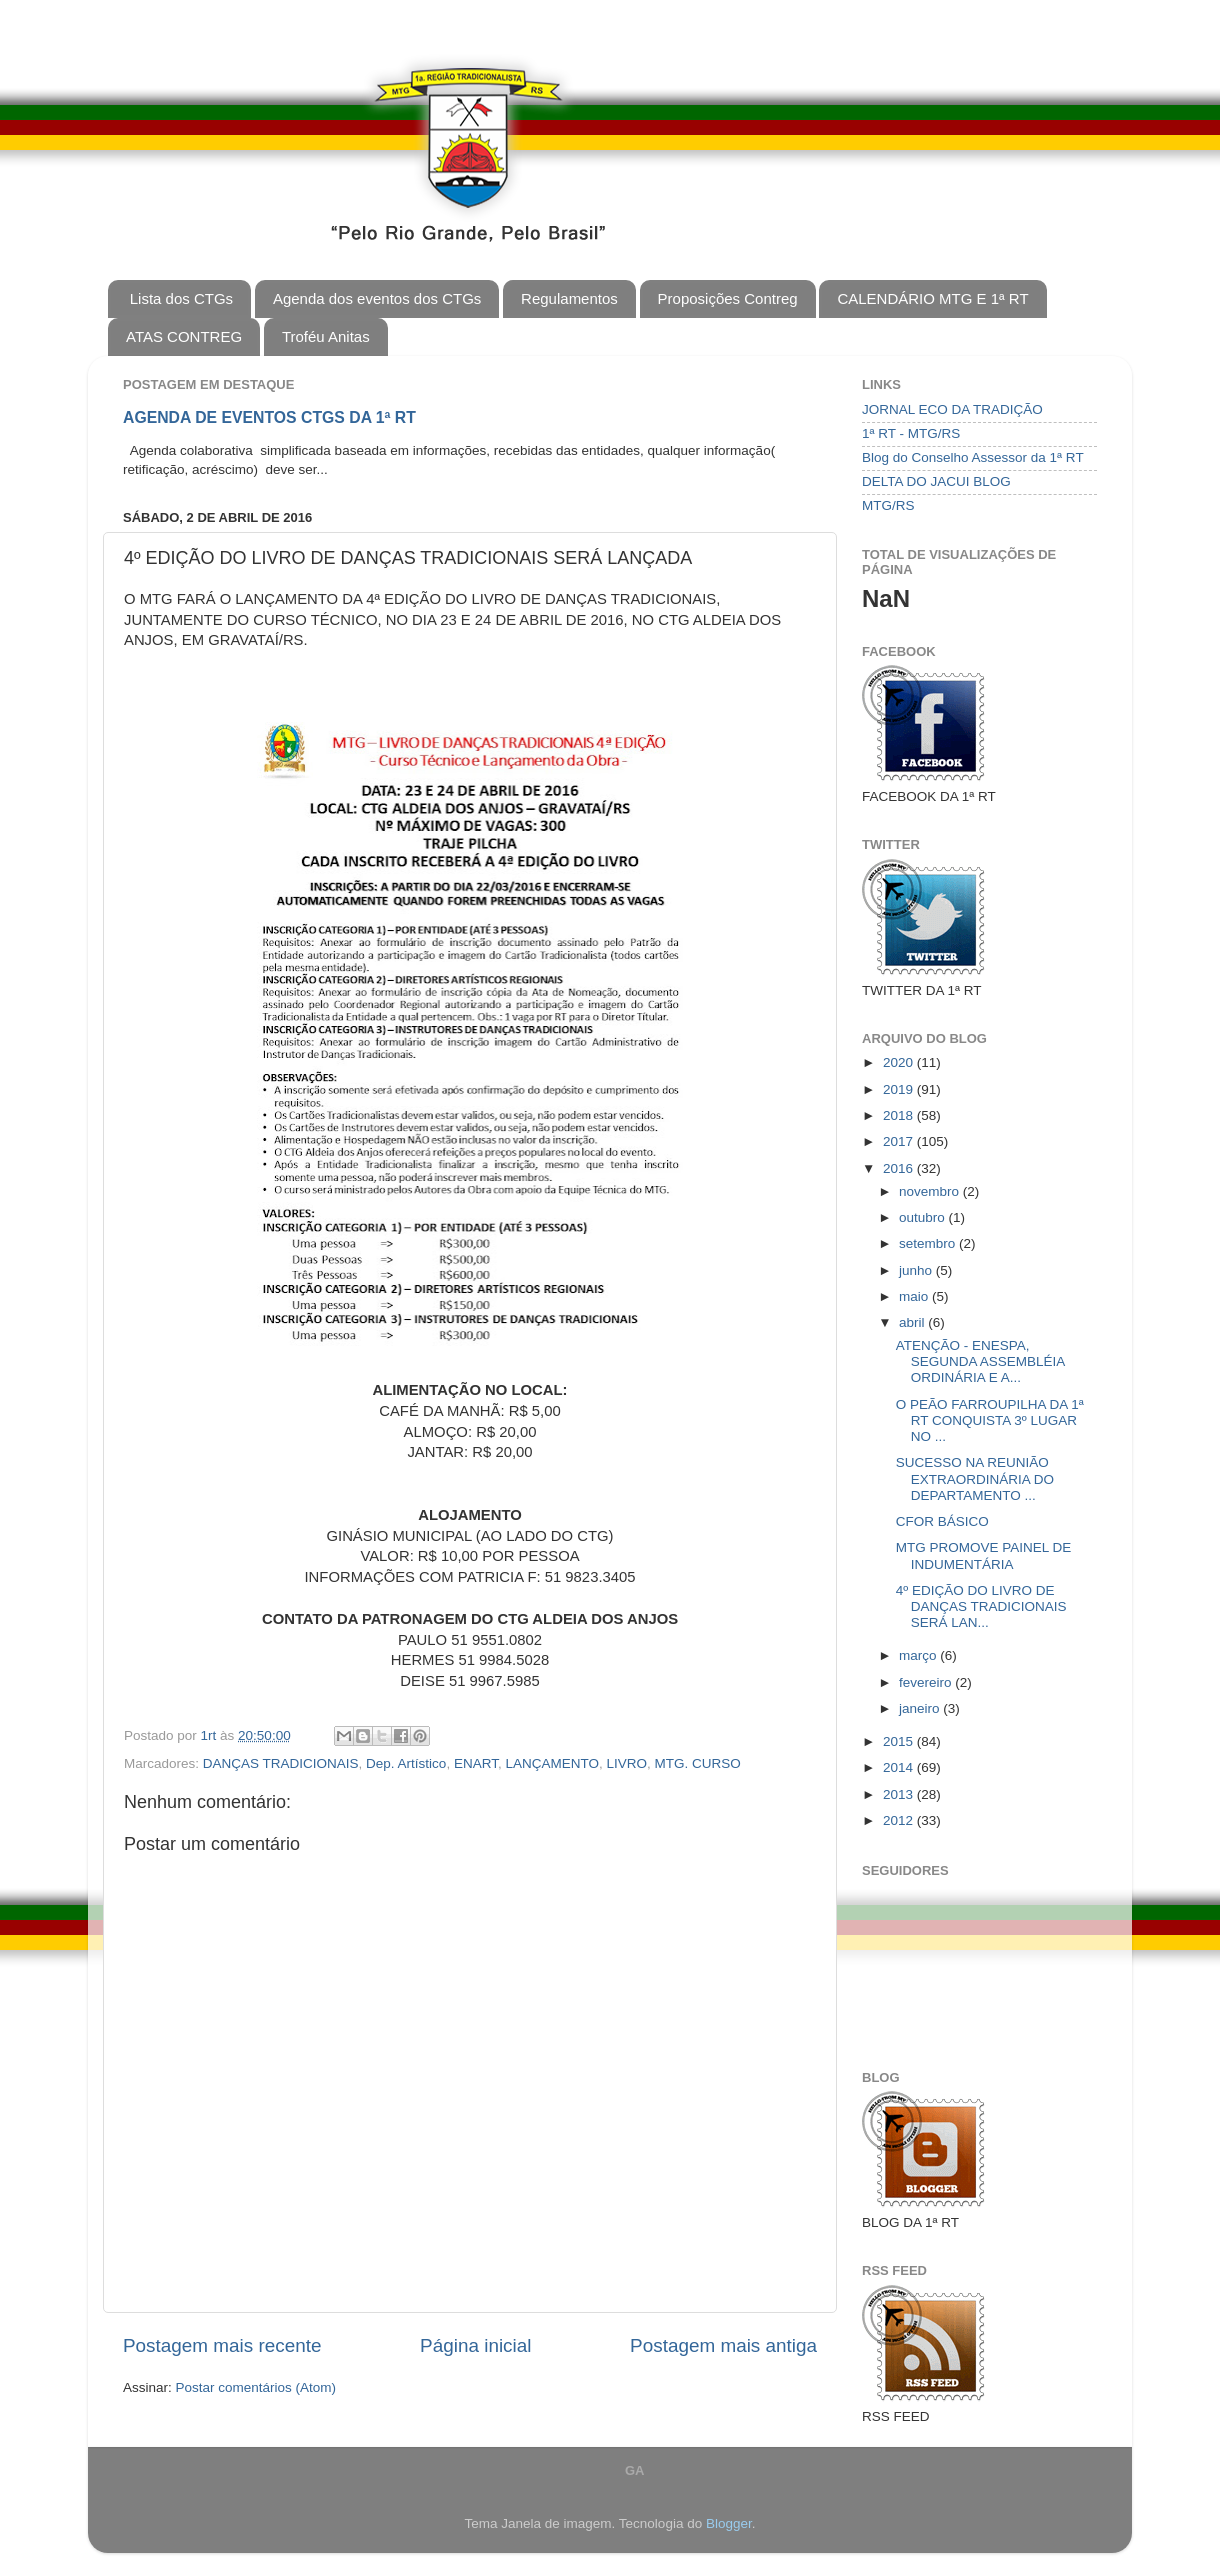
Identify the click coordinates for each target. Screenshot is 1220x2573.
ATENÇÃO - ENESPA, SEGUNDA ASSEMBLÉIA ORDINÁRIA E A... (980, 1361)
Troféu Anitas (326, 336)
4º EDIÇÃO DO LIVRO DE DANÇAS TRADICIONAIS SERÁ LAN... (981, 1606)
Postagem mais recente (222, 2345)
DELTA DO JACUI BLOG (936, 481)
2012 (900, 1820)
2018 (900, 1115)
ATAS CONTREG (184, 336)
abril (913, 1322)
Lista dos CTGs (181, 298)
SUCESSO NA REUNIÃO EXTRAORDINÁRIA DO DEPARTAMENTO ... (975, 1478)
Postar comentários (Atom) (256, 2387)
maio (915, 1296)
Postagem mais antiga (723, 2345)
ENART (476, 1763)
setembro (929, 1243)
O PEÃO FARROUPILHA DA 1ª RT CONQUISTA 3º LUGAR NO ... (990, 1420)
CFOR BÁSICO (942, 1521)
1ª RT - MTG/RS (911, 433)
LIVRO (626, 1763)
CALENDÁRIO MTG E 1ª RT (932, 298)
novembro (931, 1191)
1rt (211, 1735)
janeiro (921, 1708)
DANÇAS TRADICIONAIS (281, 1763)
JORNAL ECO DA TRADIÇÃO (952, 409)
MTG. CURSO (698, 1763)
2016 (900, 1168)
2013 (900, 1794)
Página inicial (475, 2345)
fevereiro (927, 1682)
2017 (900, 1141)
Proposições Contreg (728, 298)
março (919, 1655)
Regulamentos (569, 298)
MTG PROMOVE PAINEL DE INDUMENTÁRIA (984, 1555)
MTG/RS (888, 505)
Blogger (729, 2523)
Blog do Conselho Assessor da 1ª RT (973, 457)
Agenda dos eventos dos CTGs (377, 298)
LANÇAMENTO (552, 1763)
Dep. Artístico (406, 1763)
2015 (900, 1741)
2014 (900, 1767)
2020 (900, 1062)
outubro (924, 1217)
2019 (900, 1089)
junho (917, 1270)
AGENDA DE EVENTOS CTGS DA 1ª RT (269, 417)
